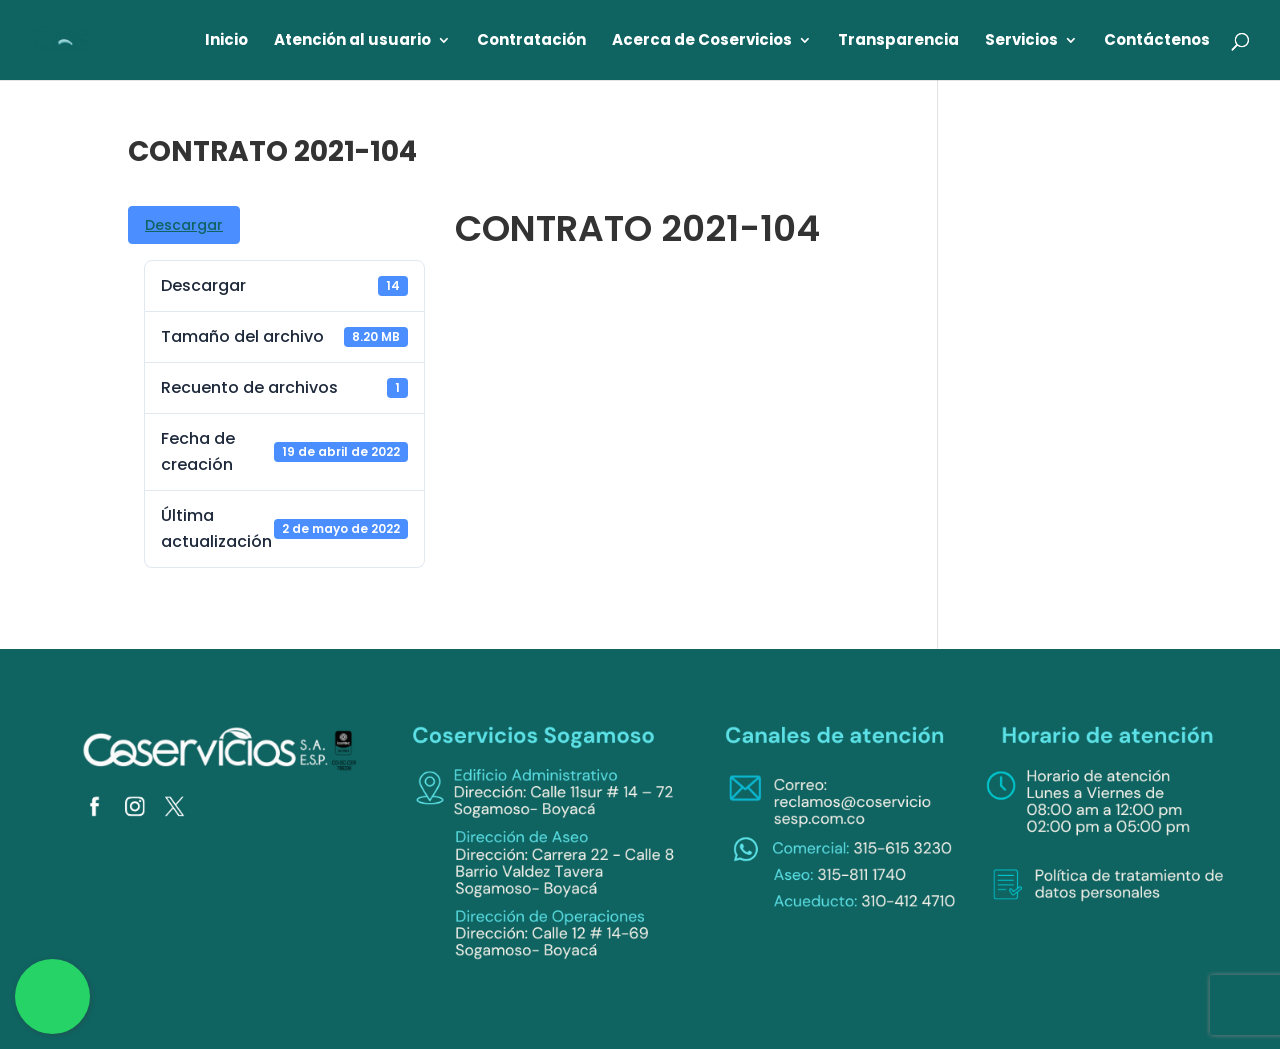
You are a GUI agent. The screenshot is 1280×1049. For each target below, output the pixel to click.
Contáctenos (1157, 41)
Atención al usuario (352, 41)
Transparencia (898, 41)
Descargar (184, 225)
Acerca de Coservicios (702, 41)
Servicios (1021, 41)
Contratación (531, 41)
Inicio (226, 41)
